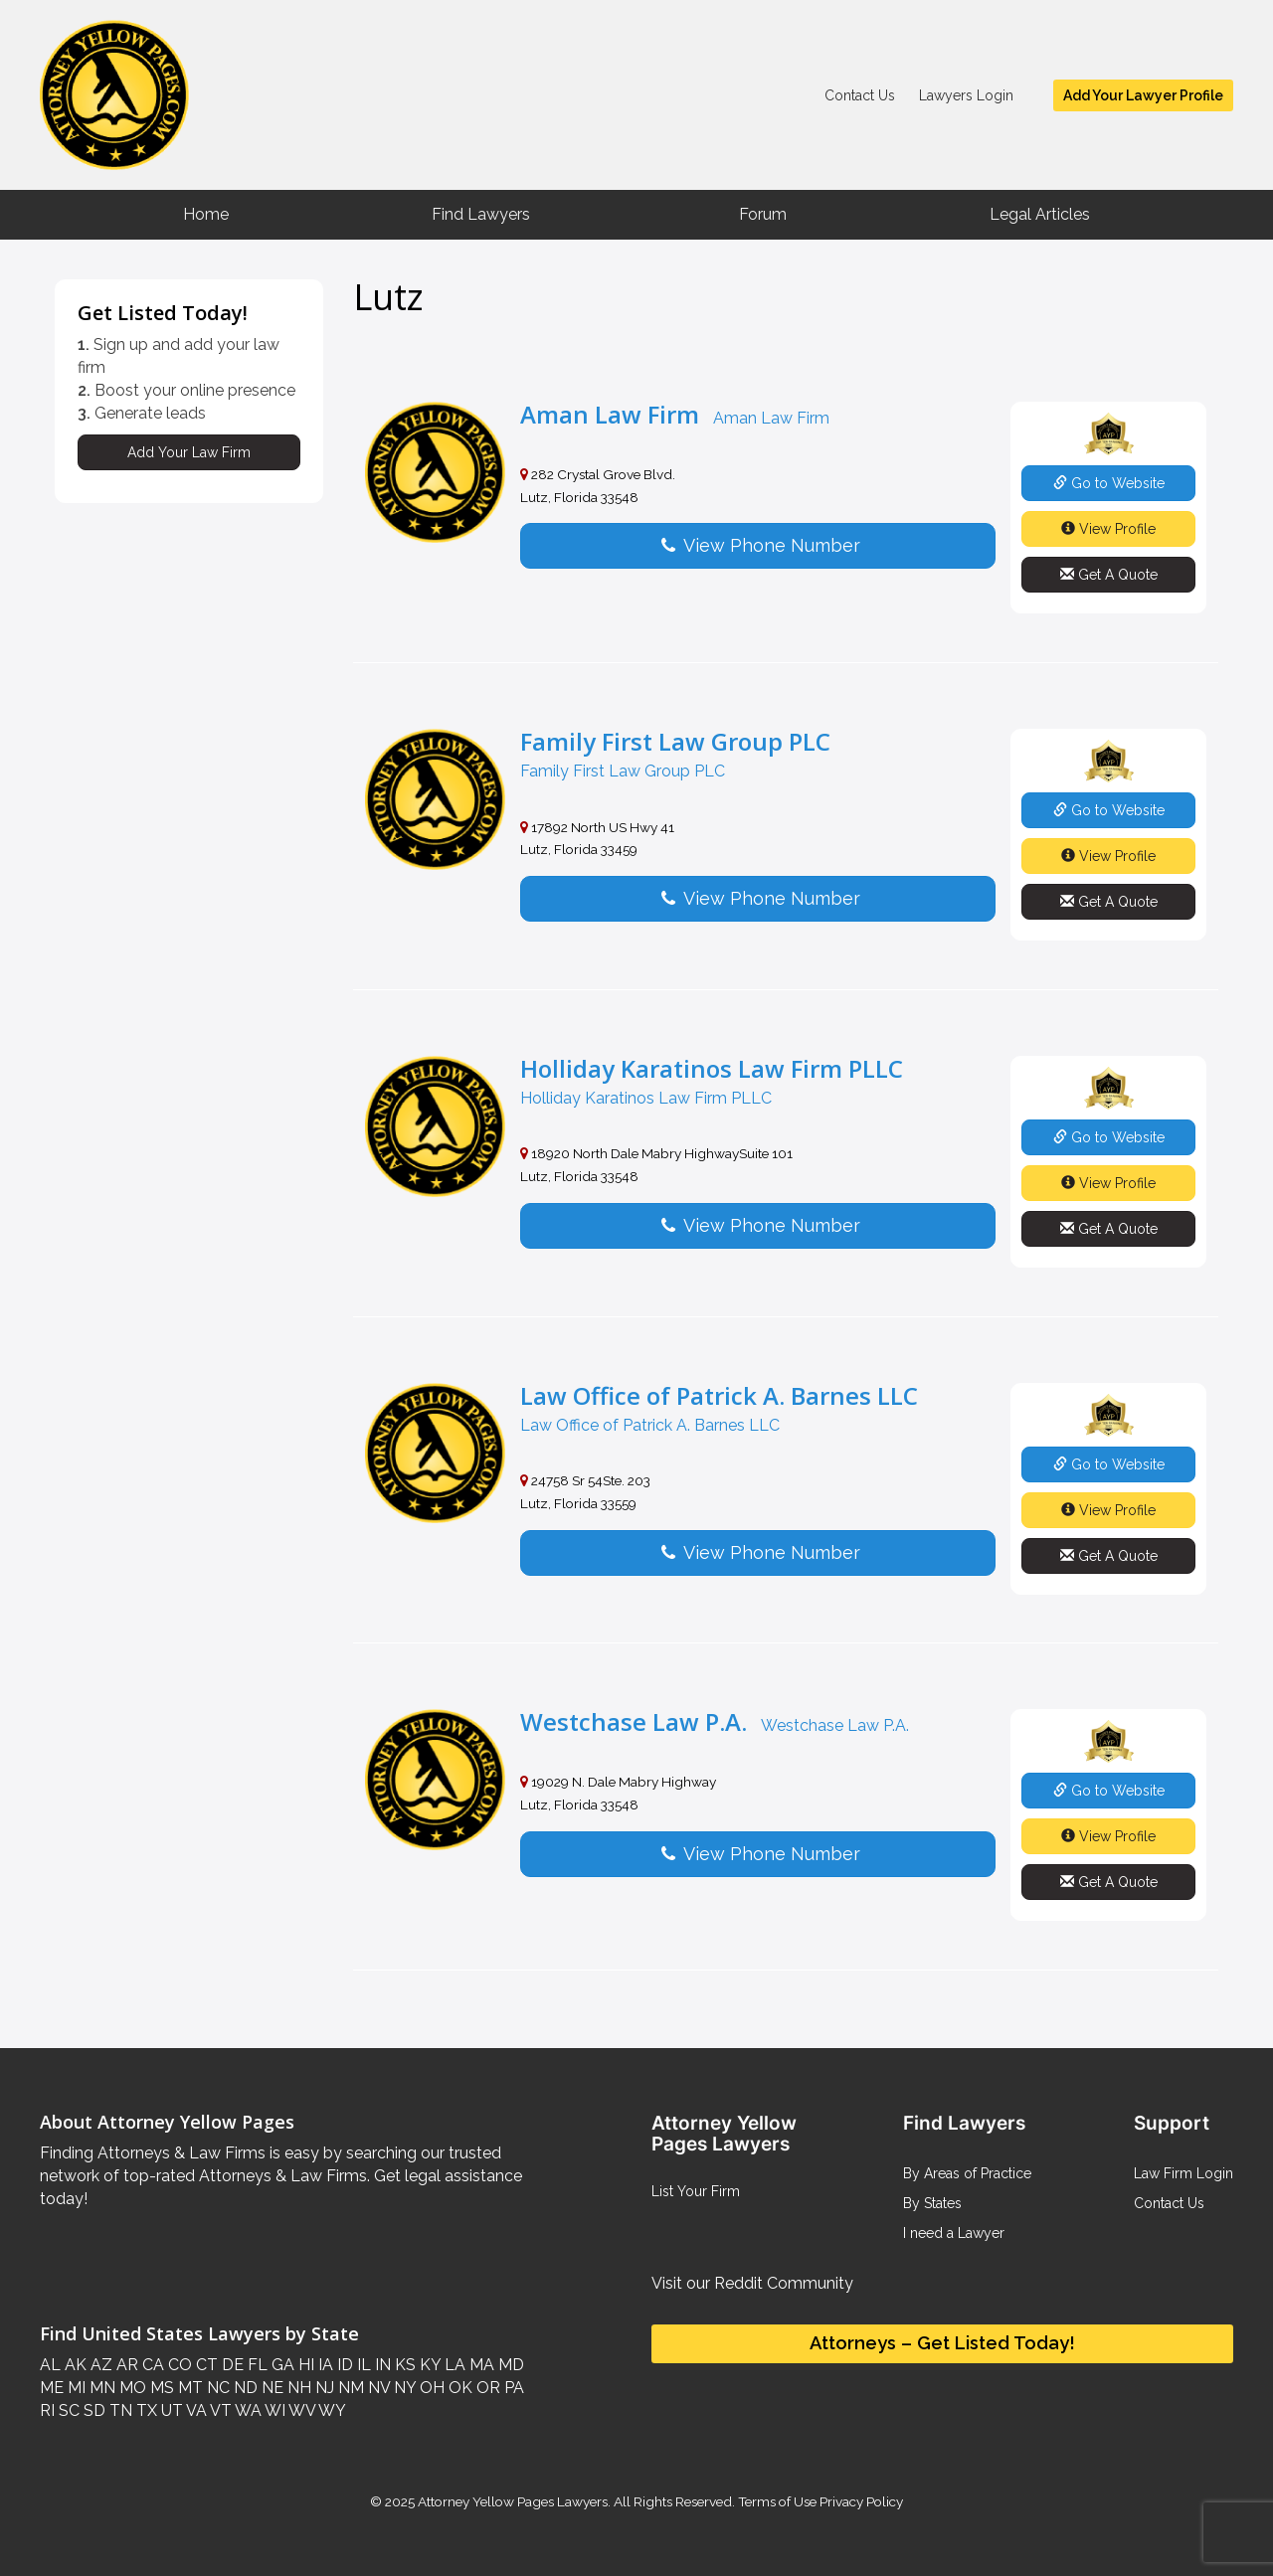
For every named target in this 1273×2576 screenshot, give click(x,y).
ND (244, 2387)
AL (50, 2364)
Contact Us (859, 95)
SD (92, 2410)
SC (67, 2410)
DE (231, 2364)
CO (178, 2364)
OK (458, 2387)
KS (403, 2364)
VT (219, 2410)
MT (188, 2387)
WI (273, 2410)
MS (160, 2387)
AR (125, 2364)
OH (430, 2387)
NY (403, 2387)
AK (74, 2364)
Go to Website (1109, 483)
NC (216, 2387)
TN (118, 2410)
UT (170, 2410)
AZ (99, 2364)
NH (297, 2387)
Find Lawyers (481, 214)
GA (281, 2364)
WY (330, 2410)
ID (343, 2364)
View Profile (1108, 529)
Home (206, 214)
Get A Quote (1109, 575)
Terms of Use (777, 2501)
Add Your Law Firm (189, 452)
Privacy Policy (860, 2501)
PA (512, 2387)
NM (349, 2387)
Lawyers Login (966, 95)
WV (300, 2410)
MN (100, 2387)
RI (47, 2410)
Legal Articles (1040, 214)
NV (377, 2387)
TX (144, 2410)
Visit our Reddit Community (752, 2283)
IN (381, 2364)
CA (151, 2364)
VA (195, 2410)
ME (52, 2387)
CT (205, 2364)
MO (130, 2387)
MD (509, 2364)
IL (362, 2364)
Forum (763, 214)
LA (453, 2364)
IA (323, 2364)
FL (256, 2364)
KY (428, 2364)
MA (479, 2364)
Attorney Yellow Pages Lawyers (513, 2501)
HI (304, 2364)
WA (247, 2410)
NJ (322, 2387)
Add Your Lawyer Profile (1143, 95)
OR (486, 2387)
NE (270, 2387)
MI (75, 2387)
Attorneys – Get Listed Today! (942, 2342)
